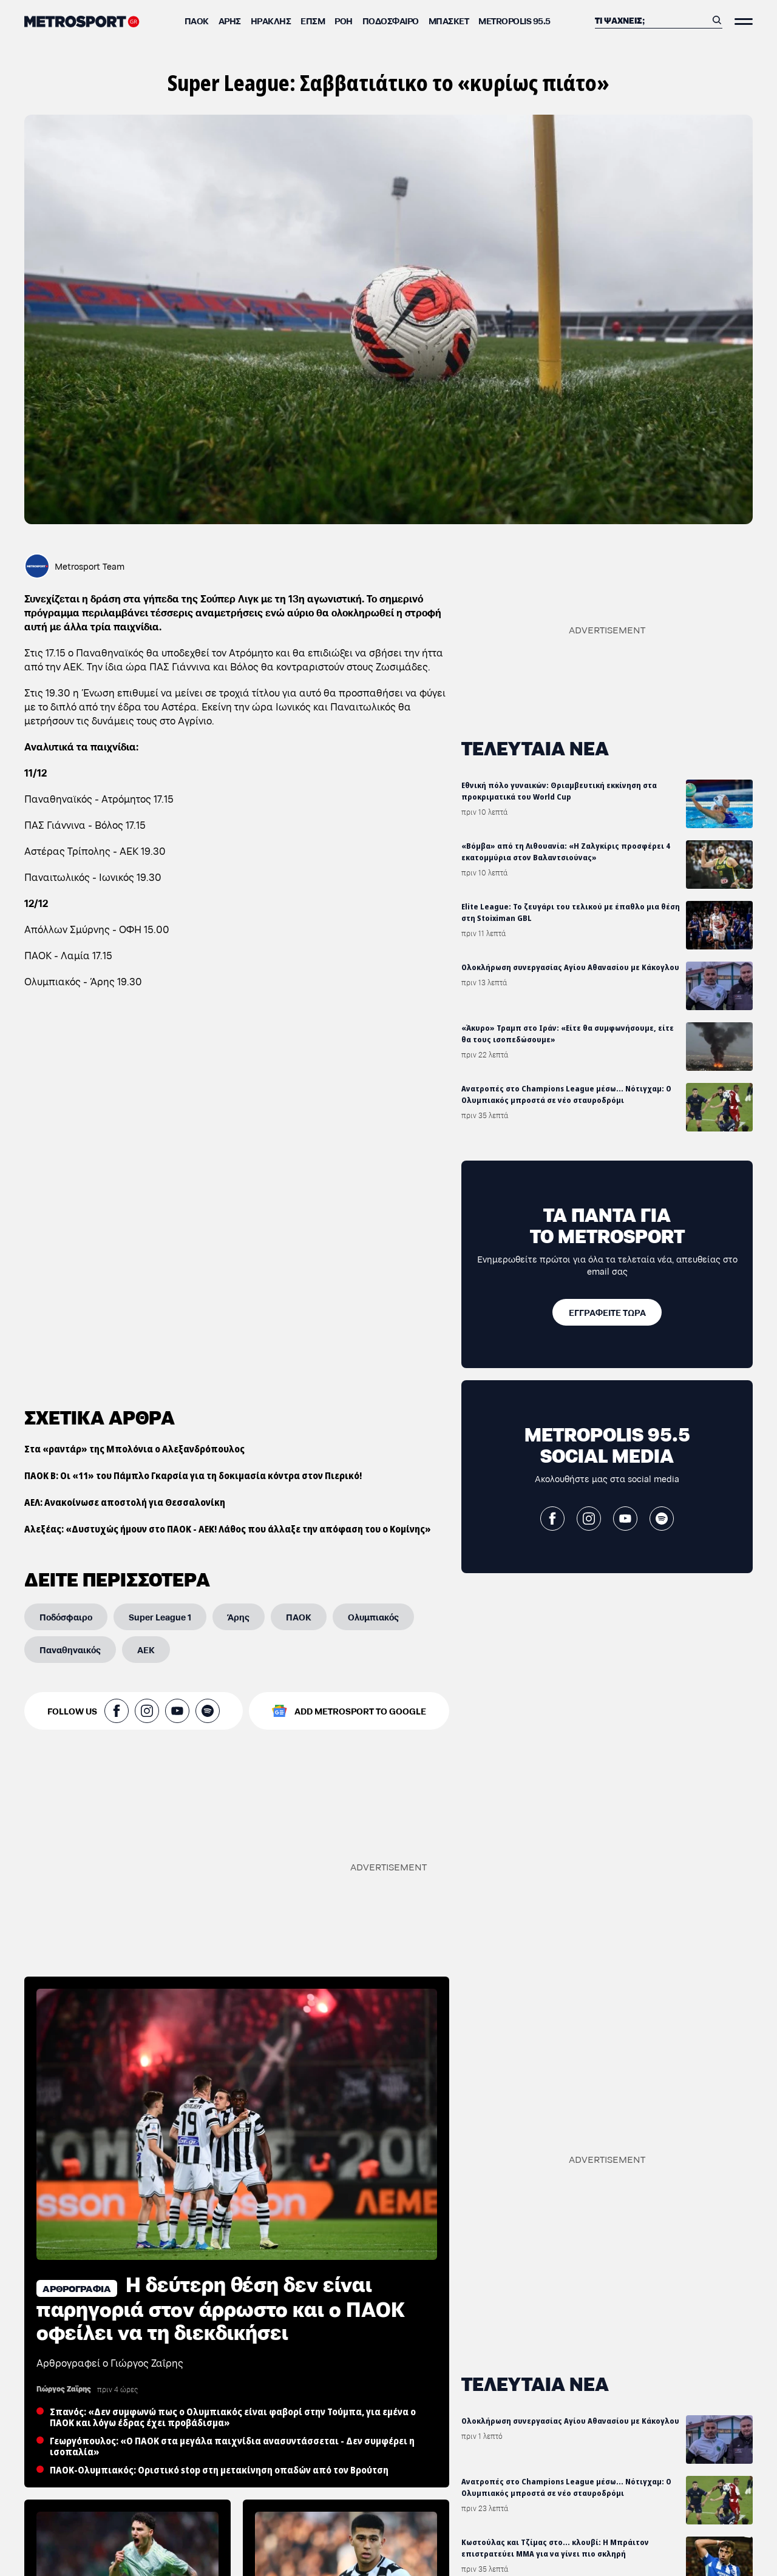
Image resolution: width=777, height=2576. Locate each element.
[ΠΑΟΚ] (299, 1243)
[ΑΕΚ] (146, 1276)
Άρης (230, 21)
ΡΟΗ (343, 21)
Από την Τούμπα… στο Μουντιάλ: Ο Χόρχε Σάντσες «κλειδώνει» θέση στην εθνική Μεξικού (127, 2491)
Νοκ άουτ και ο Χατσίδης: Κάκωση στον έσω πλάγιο (325, 2484)
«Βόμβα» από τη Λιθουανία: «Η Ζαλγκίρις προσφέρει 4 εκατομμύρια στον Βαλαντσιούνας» (565, 851)
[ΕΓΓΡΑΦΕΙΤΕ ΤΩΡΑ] (607, 1312)
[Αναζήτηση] (651, 20)
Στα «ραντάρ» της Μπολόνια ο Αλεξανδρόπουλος (134, 1075)
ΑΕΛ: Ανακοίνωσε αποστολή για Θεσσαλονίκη (124, 1128)
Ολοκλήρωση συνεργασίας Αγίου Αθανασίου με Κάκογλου (570, 967)
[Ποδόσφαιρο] (65, 1243)
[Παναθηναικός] (70, 1276)
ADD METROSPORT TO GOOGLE (360, 1337)
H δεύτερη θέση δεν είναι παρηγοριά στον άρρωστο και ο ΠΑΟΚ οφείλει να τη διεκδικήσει (220, 2150)
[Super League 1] (160, 1243)
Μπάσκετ (449, 21)
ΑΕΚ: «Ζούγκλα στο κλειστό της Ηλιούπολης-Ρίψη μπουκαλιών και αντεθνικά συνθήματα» (556, 2512)
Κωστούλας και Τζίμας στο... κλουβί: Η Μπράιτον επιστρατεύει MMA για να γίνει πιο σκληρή (555, 2391)
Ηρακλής (271, 21)
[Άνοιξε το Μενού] (744, 21)
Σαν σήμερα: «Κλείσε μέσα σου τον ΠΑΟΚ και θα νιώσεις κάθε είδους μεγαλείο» (566, 2452)
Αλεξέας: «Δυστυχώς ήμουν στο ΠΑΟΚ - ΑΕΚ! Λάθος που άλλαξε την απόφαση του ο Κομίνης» (227, 1155)
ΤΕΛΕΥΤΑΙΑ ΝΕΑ (535, 747)
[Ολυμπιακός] (373, 1243)
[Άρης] (238, 1243)
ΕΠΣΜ (312, 21)
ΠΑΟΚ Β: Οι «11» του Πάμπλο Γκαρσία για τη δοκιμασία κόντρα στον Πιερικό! (193, 1101)
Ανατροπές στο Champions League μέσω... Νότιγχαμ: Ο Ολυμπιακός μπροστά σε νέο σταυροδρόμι (566, 1094)
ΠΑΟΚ (197, 21)
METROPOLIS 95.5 (514, 21)
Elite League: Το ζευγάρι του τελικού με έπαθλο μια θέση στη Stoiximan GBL (570, 912)
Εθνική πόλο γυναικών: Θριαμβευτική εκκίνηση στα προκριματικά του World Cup (559, 791)
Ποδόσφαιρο (390, 21)
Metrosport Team (89, 566)
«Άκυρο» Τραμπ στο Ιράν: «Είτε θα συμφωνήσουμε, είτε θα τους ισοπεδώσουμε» (567, 1033)
